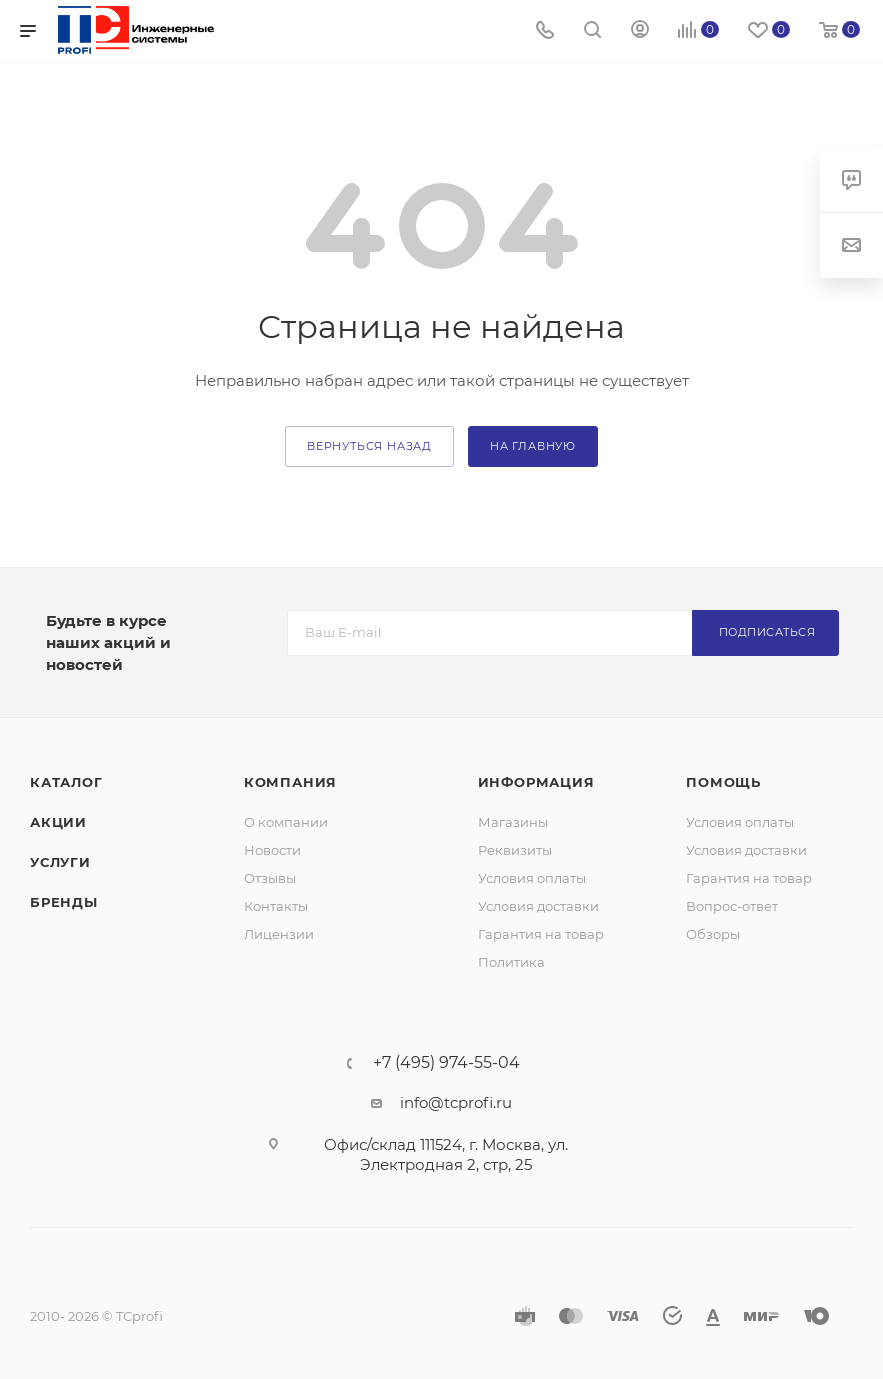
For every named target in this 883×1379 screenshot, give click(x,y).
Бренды (64, 902)
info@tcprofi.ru (456, 1102)
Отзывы (270, 878)
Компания (290, 782)
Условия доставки (538, 906)
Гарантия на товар (541, 934)
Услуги (60, 862)
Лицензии (279, 934)
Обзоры (713, 934)
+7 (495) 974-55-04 (446, 1063)
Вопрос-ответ (732, 906)
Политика (511, 962)
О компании (286, 822)
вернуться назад (369, 446)
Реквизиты (515, 850)
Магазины (513, 822)
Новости (272, 850)
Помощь (723, 782)
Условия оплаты (532, 878)
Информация (536, 782)
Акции (58, 822)
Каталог (66, 782)
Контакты (276, 906)
